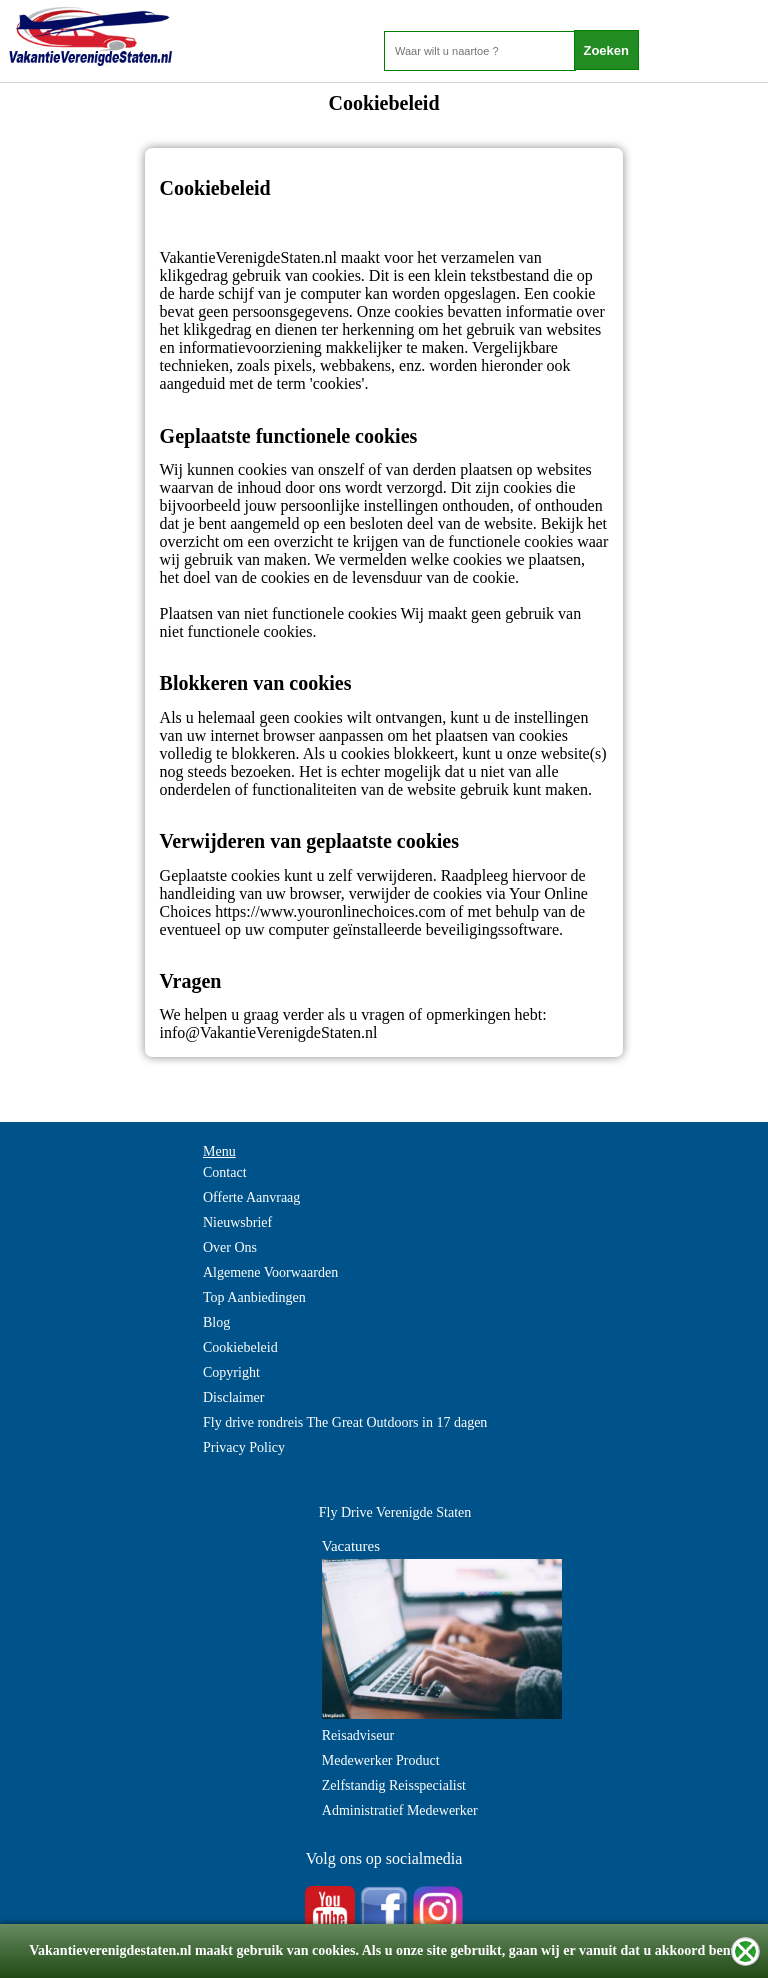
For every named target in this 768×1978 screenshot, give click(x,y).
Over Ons (230, 1247)
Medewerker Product (381, 1760)
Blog (216, 1322)
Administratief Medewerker (400, 1810)
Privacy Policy (244, 1447)
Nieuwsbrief (237, 1222)
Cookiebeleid (240, 1347)
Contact (225, 1172)
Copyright (231, 1372)
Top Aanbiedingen (254, 1297)
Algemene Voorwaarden (270, 1272)
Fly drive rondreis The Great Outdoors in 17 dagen (345, 1422)
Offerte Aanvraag (251, 1197)
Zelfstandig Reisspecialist (394, 1785)
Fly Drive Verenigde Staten (395, 1512)
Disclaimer (233, 1397)
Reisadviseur (358, 1735)
